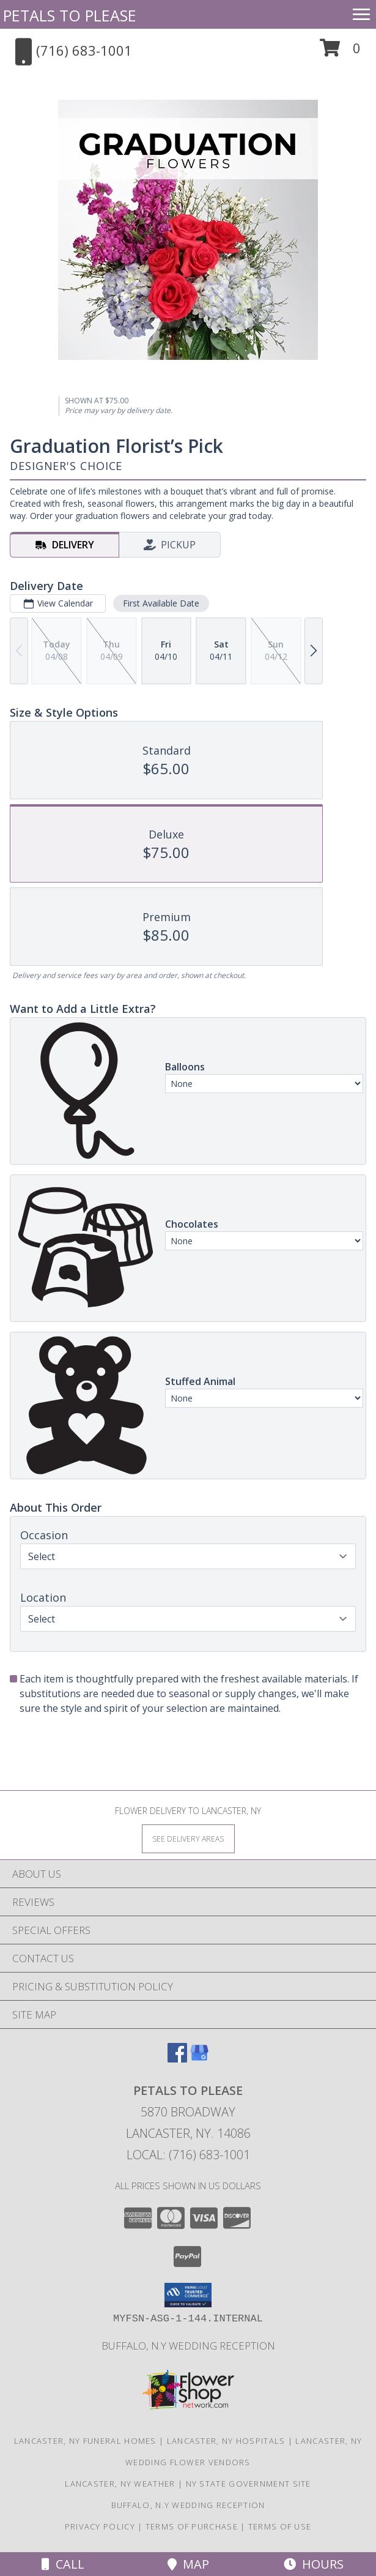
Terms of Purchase (192, 2526)
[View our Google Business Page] (199, 2058)
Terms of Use (280, 2526)
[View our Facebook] (177, 2058)
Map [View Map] (188, 2564)
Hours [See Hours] (314, 2564)
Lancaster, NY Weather (120, 2483)
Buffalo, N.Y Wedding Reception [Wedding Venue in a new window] (188, 2346)
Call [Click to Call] (63, 2564)
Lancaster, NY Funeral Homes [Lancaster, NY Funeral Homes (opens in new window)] (85, 2440)
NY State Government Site (248, 2483)
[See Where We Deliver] (188, 1838)
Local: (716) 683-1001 (188, 2154)
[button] (340, 52)
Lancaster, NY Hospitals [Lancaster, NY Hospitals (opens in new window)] (226, 2440)
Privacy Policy (100, 2526)
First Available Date (161, 603)
